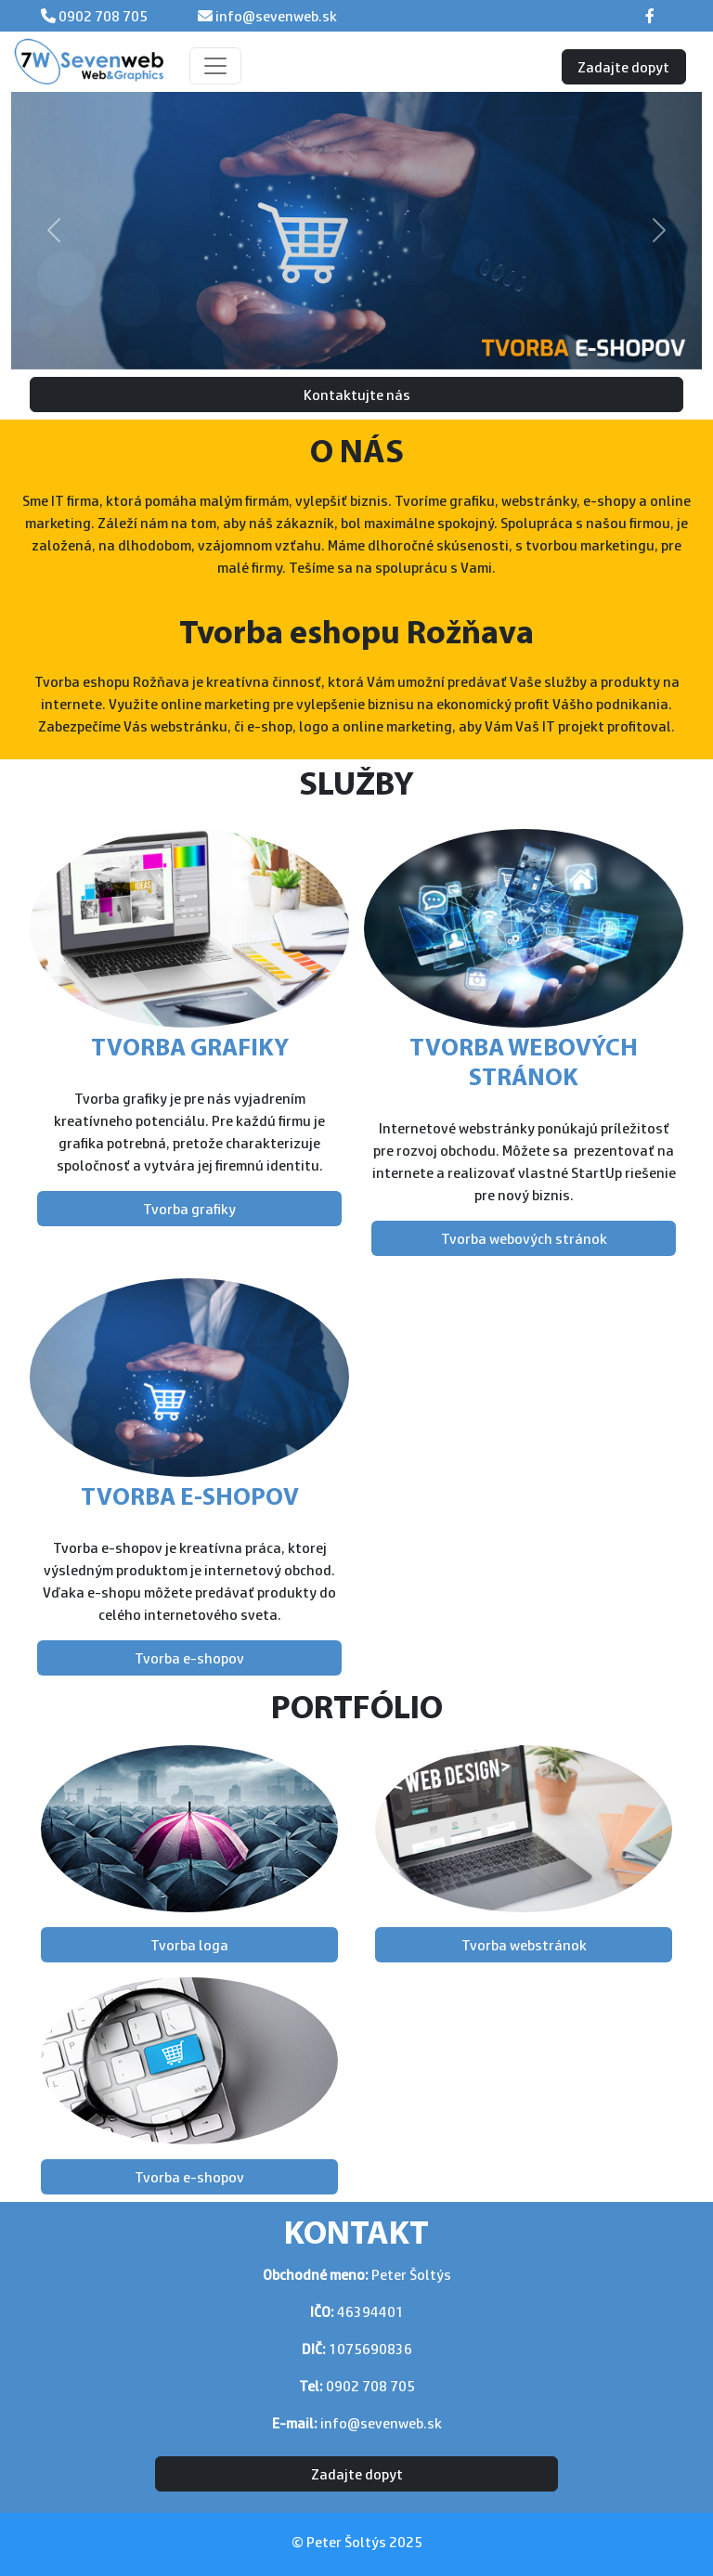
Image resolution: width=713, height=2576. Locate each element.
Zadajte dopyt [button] (623, 66)
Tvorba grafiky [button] (189, 1208)
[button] (53, 230)
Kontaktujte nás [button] (357, 394)
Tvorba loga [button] (189, 1944)
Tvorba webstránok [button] (524, 1944)
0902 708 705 (102, 15)
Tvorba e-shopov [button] (189, 1658)
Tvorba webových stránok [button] (524, 1238)
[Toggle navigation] (215, 65)
